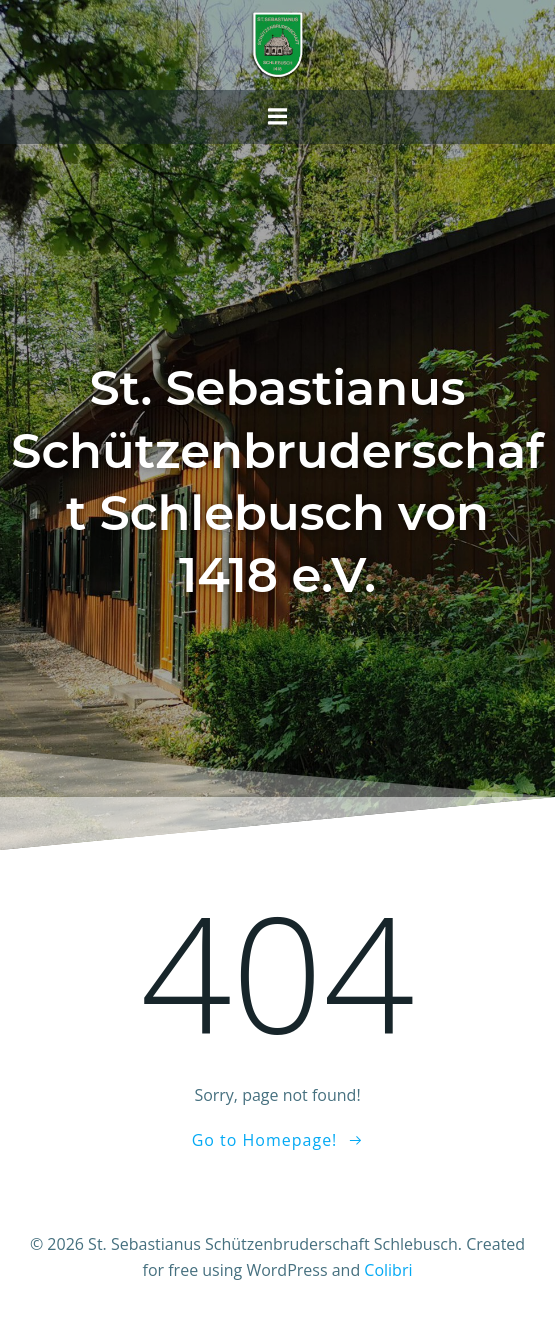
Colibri (388, 1270)
